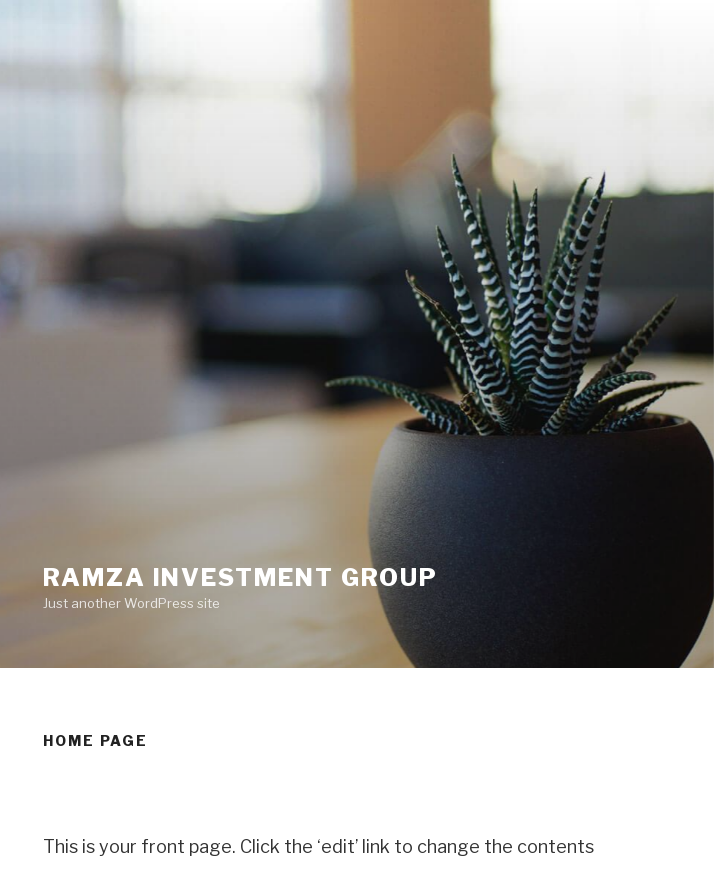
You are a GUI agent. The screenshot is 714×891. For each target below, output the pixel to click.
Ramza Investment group (240, 577)
